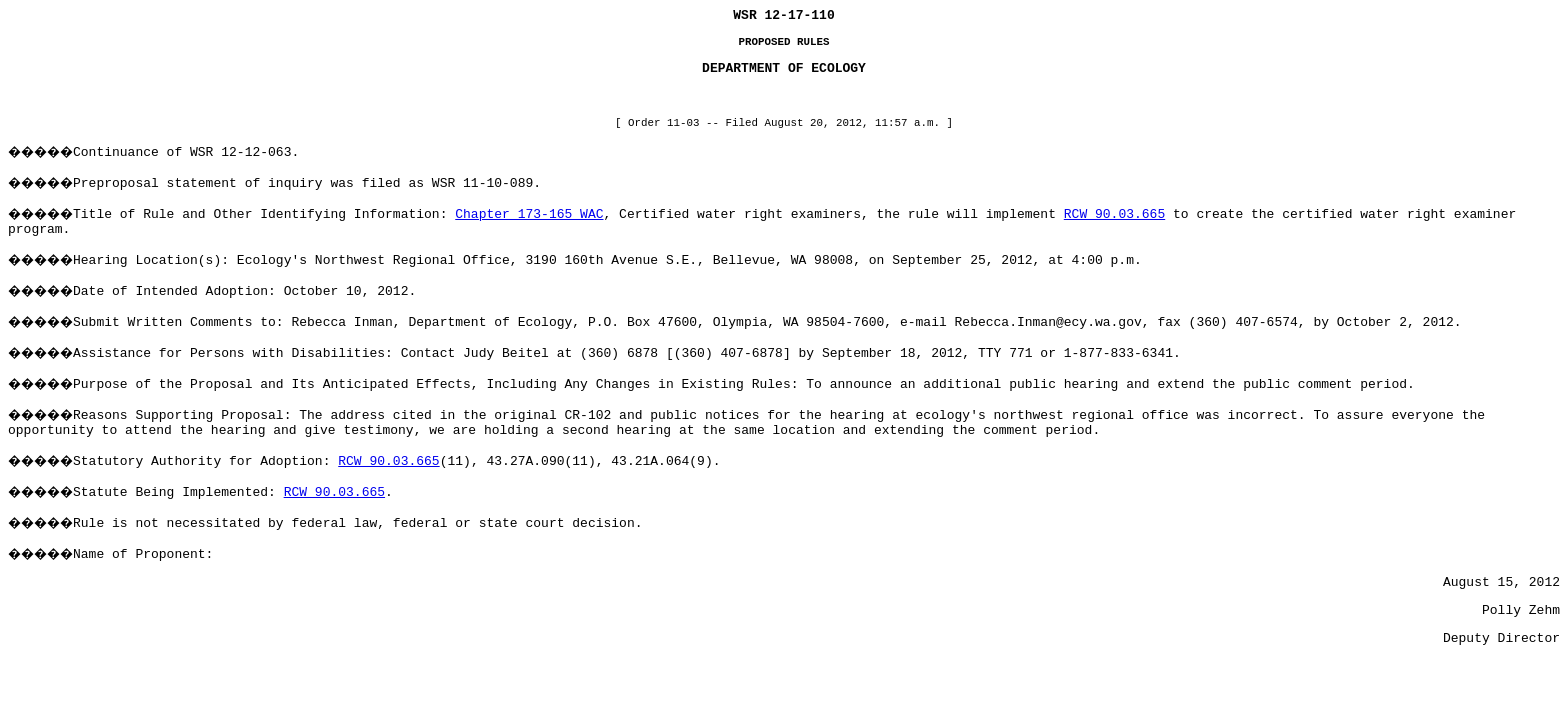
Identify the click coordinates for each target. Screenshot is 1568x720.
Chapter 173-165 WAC (529, 214)
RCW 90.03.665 (1114, 214)
